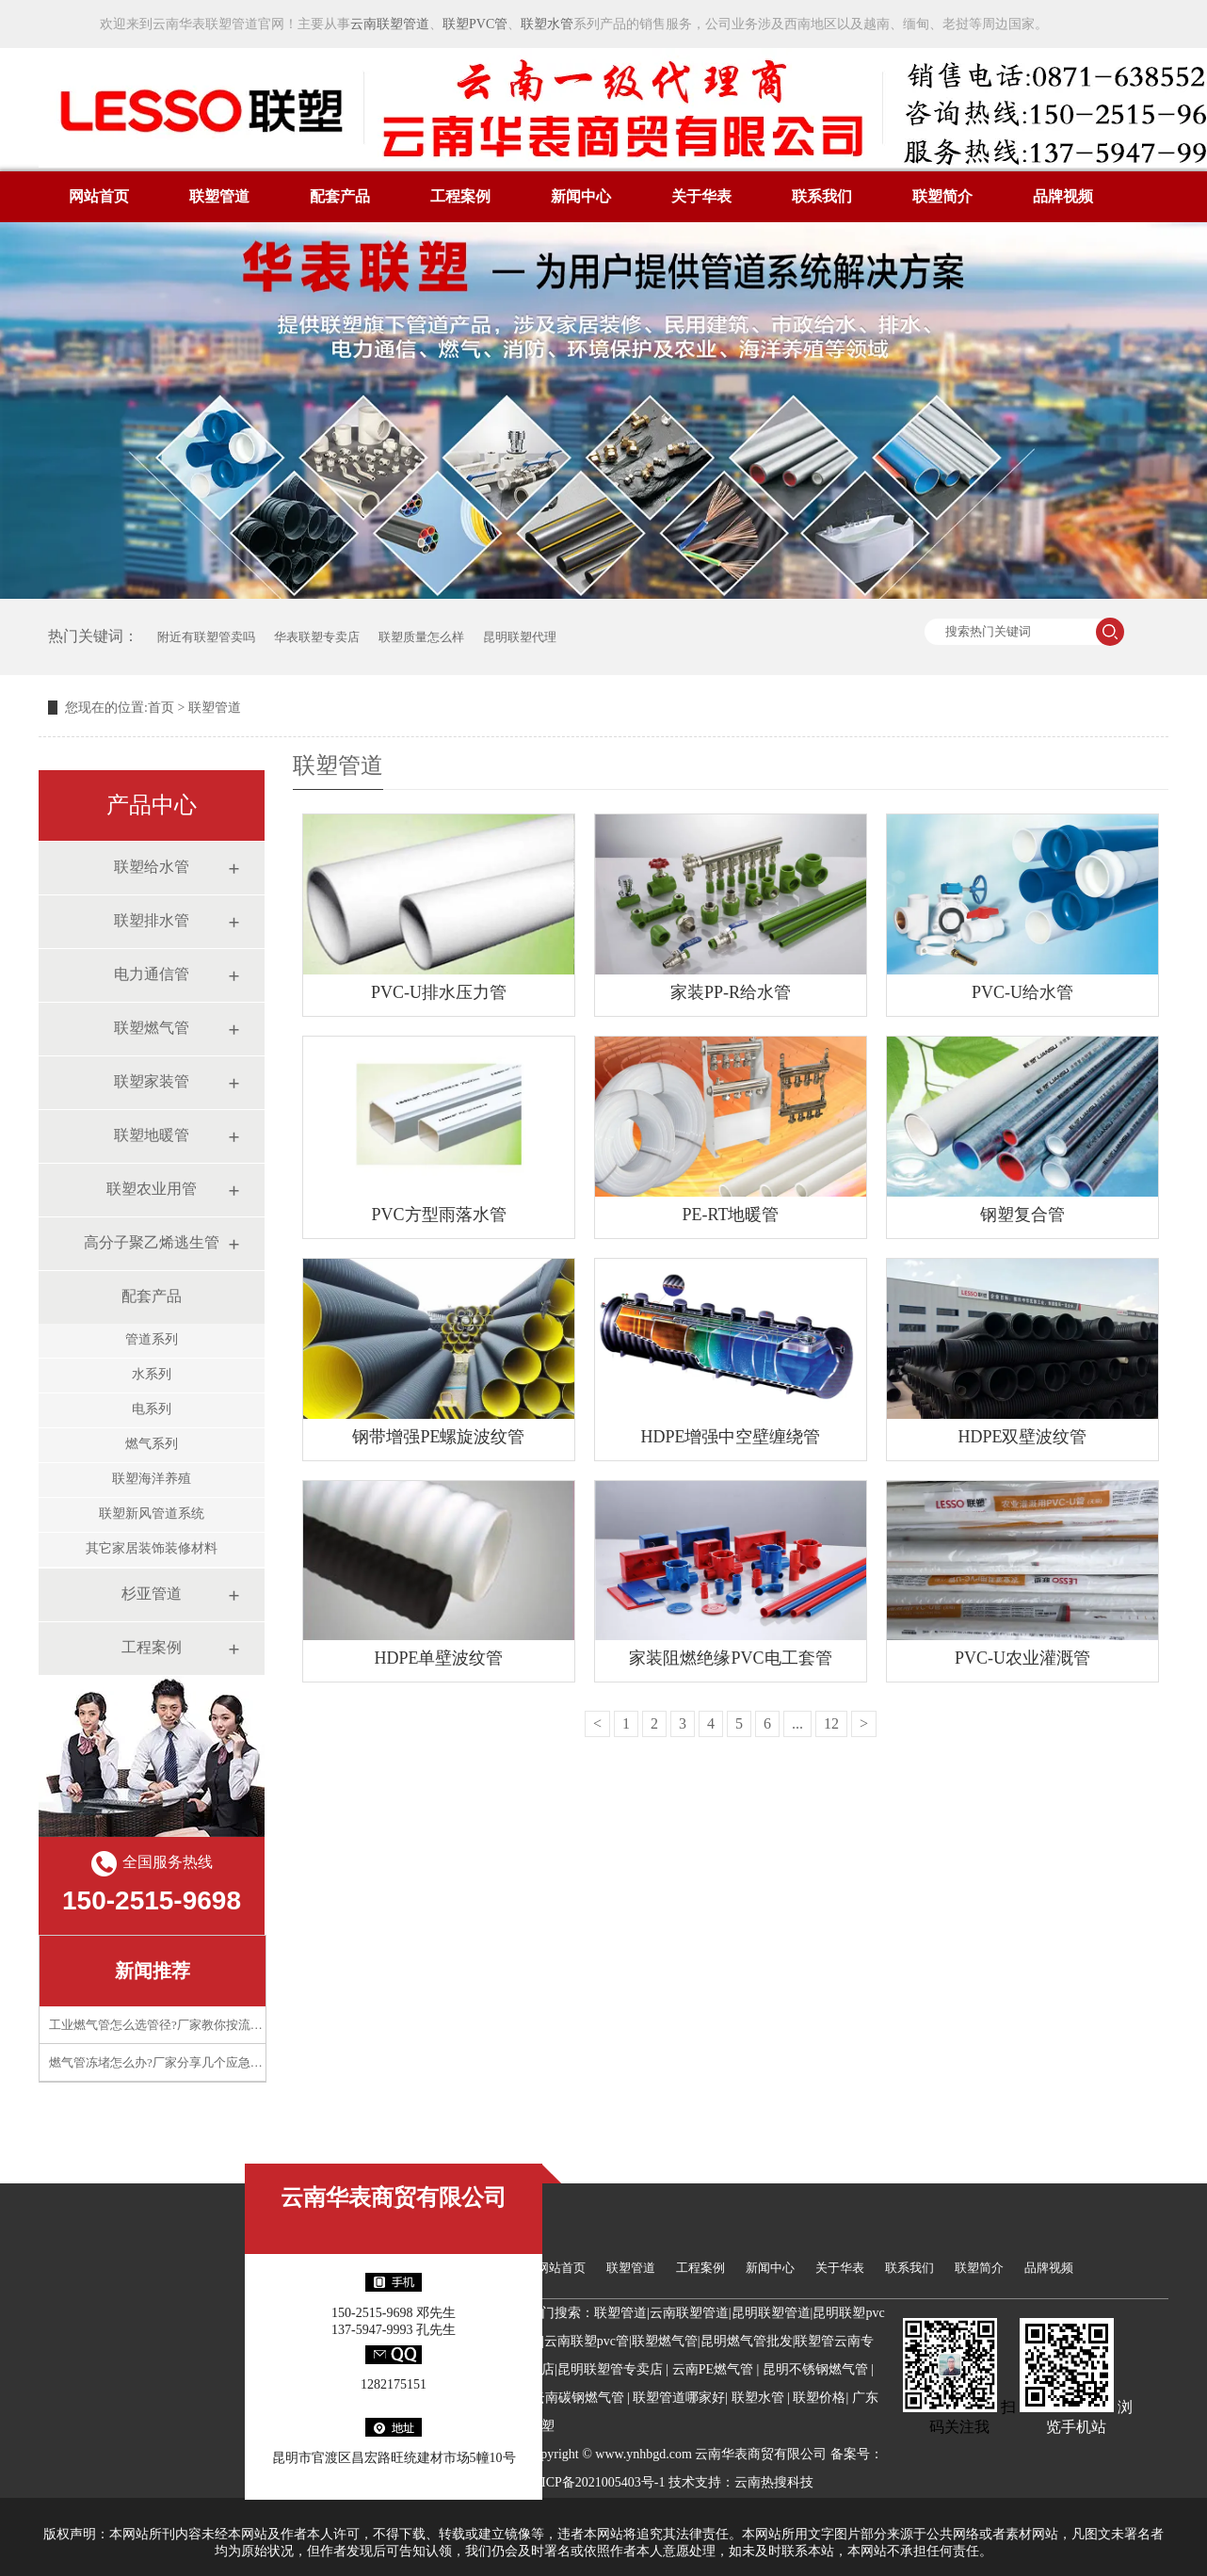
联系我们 (822, 196)
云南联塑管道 (389, 24)
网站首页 (99, 196)
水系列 (151, 1374)
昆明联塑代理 (519, 637)
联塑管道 (219, 196)
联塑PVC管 (475, 24)
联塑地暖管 (151, 1135)
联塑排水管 (151, 920)
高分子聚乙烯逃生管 (151, 1242)
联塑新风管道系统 (151, 1513)
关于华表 (701, 196)
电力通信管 (151, 974)
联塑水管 (547, 24)
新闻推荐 (152, 1970)
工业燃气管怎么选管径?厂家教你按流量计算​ (168, 2025)
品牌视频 (1063, 196)
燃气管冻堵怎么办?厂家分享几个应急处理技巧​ (174, 2062)
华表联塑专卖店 (317, 637)
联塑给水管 (151, 867)
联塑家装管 (151, 1081)
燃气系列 (151, 1444)
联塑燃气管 (151, 1028)
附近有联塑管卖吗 (206, 637)
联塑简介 (942, 196)
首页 (161, 707)
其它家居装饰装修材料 (151, 1548)
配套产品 (340, 196)
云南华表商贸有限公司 (394, 2197)
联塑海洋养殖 (151, 1479)
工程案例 (460, 196)
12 (831, 1723)
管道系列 (151, 1339)
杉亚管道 (151, 1594)
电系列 (151, 1409)
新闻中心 (581, 196)
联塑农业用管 (151, 1189)
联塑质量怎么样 (421, 637)
